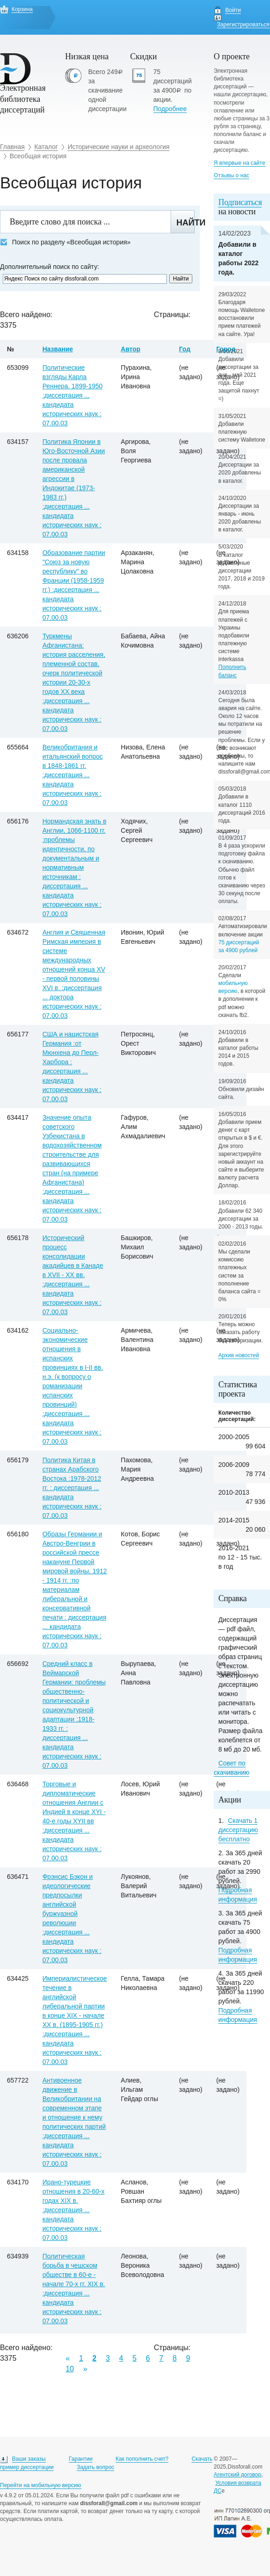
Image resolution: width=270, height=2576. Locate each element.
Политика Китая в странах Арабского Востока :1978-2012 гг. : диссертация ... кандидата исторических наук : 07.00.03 (72, 1487)
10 (70, 2369)
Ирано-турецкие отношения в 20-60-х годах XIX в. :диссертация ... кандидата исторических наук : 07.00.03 (73, 2209)
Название (58, 349)
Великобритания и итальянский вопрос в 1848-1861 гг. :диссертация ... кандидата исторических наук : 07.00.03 (73, 774)
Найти (186, 222)
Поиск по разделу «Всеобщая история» (65, 242)
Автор (130, 349)
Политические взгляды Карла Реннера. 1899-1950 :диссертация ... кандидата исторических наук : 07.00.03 (73, 395)
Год (184, 349)
